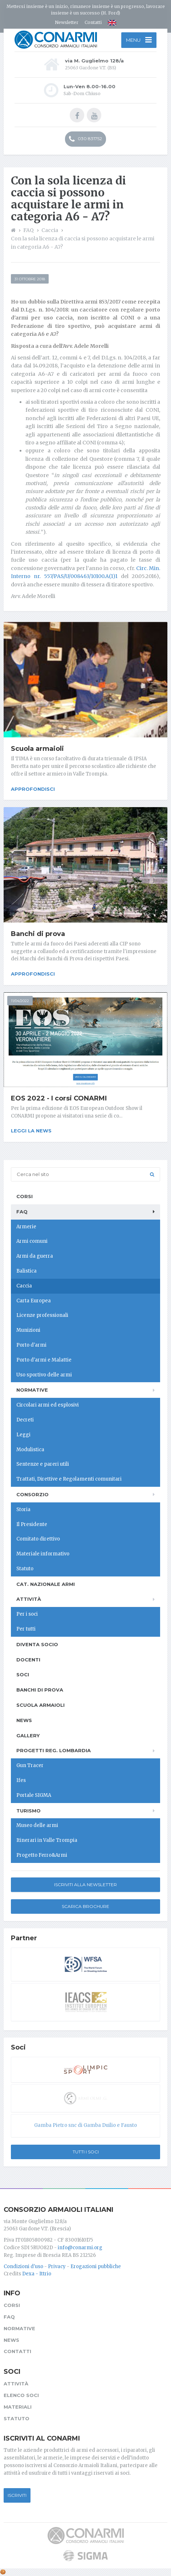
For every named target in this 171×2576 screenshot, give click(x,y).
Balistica (26, 1271)
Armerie (26, 1227)
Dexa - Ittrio (36, 2274)
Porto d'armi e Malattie (44, 1360)
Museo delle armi (37, 1825)
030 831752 (85, 139)
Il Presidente (31, 1524)
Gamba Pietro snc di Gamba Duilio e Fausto (85, 2125)
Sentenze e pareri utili (42, 1464)
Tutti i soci (86, 2151)
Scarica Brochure (85, 1906)
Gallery (28, 1735)
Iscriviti (17, 2495)
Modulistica (30, 1449)
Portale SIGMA (33, 1795)
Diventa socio (37, 1644)
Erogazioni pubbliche (95, 2266)
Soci (22, 1674)
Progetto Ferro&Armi (41, 1855)
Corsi (24, 1196)
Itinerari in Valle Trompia (46, 1840)
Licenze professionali (42, 1315)
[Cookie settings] (3, 2572)
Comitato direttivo (38, 1539)
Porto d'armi (31, 1345)
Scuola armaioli (37, 749)
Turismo (28, 1811)
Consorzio (32, 1494)
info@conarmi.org (80, 2248)
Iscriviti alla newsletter (85, 1884)
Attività (28, 1599)
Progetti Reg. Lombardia (53, 1750)
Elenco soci (21, 2395)
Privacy (57, 2266)
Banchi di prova (38, 934)
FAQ (22, 1211)
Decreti (25, 1420)
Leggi (23, 1435)
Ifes (21, 1780)
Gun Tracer (30, 1765)
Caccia (24, 1286)
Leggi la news (31, 1131)
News (24, 1720)
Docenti (28, 1660)
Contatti (93, 22)
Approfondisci (33, 789)
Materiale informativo (42, 1554)
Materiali (18, 2407)
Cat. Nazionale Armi (45, 1584)
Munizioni (28, 1330)
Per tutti (26, 1629)
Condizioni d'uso (23, 2266)
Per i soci (27, 1614)
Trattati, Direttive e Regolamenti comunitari (69, 1479)
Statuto (24, 1569)
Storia (23, 1509)
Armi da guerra (34, 1256)
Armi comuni (32, 1241)
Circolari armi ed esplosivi (47, 1405)
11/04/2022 (20, 1000)
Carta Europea (33, 1301)
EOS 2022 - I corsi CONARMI (59, 1098)
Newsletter (66, 22)
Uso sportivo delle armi (44, 1375)
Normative (32, 1390)
